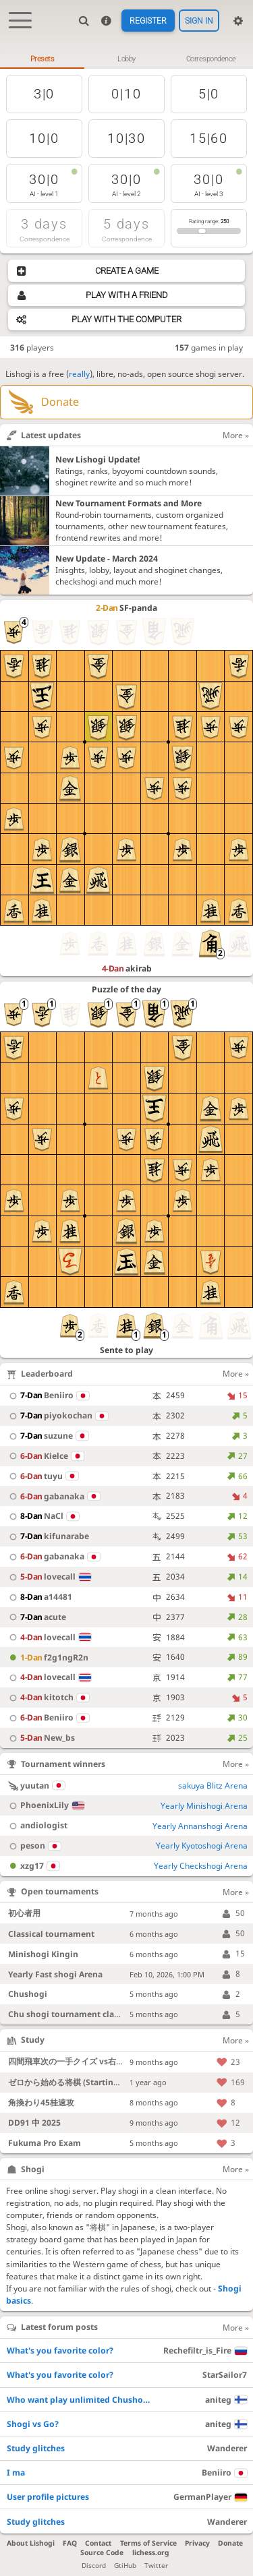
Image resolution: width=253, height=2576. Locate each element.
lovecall (48, 1577)
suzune (46, 1436)
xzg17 (32, 1866)
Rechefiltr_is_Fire (205, 2351)
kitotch (47, 1698)
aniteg (226, 2399)
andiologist (36, 1826)
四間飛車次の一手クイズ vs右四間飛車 (78, 2062)
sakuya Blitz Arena (213, 1786)
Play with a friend (127, 295)
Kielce (44, 1456)
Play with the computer (126, 320)
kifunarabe (47, 1536)
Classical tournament (51, 1934)
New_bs (40, 1738)
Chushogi (27, 1994)
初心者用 (24, 1913)
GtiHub (125, 2566)
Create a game (127, 271)
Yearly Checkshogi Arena (201, 1866)
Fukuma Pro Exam (45, 2143)
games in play (209, 347)
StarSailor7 (224, 2375)
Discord (94, 2566)
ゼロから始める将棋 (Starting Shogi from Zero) (99, 2082)
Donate (230, 2543)
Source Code (101, 2553)
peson (33, 1846)
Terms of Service (148, 2543)
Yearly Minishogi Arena (204, 1805)
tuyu (41, 1476)
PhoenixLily (44, 1805)
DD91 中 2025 (34, 2123)
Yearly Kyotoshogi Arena (202, 1846)
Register (148, 21)
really (79, 374)
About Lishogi (31, 2543)
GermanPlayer (210, 2497)
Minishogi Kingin (43, 1954)
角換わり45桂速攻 (41, 2103)
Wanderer (227, 2449)
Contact (98, 2543)
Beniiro (47, 1396)
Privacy (197, 2543)
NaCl (42, 1516)
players (32, 347)
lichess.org (150, 2553)
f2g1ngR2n (46, 1657)
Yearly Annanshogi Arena (200, 1826)
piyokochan (56, 1416)
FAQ (70, 2543)
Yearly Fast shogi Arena (55, 1974)
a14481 (38, 1597)
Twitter (156, 2566)
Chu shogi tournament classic (68, 2014)
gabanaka (52, 1496)
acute (35, 1617)
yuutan (35, 1785)
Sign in (199, 21)
